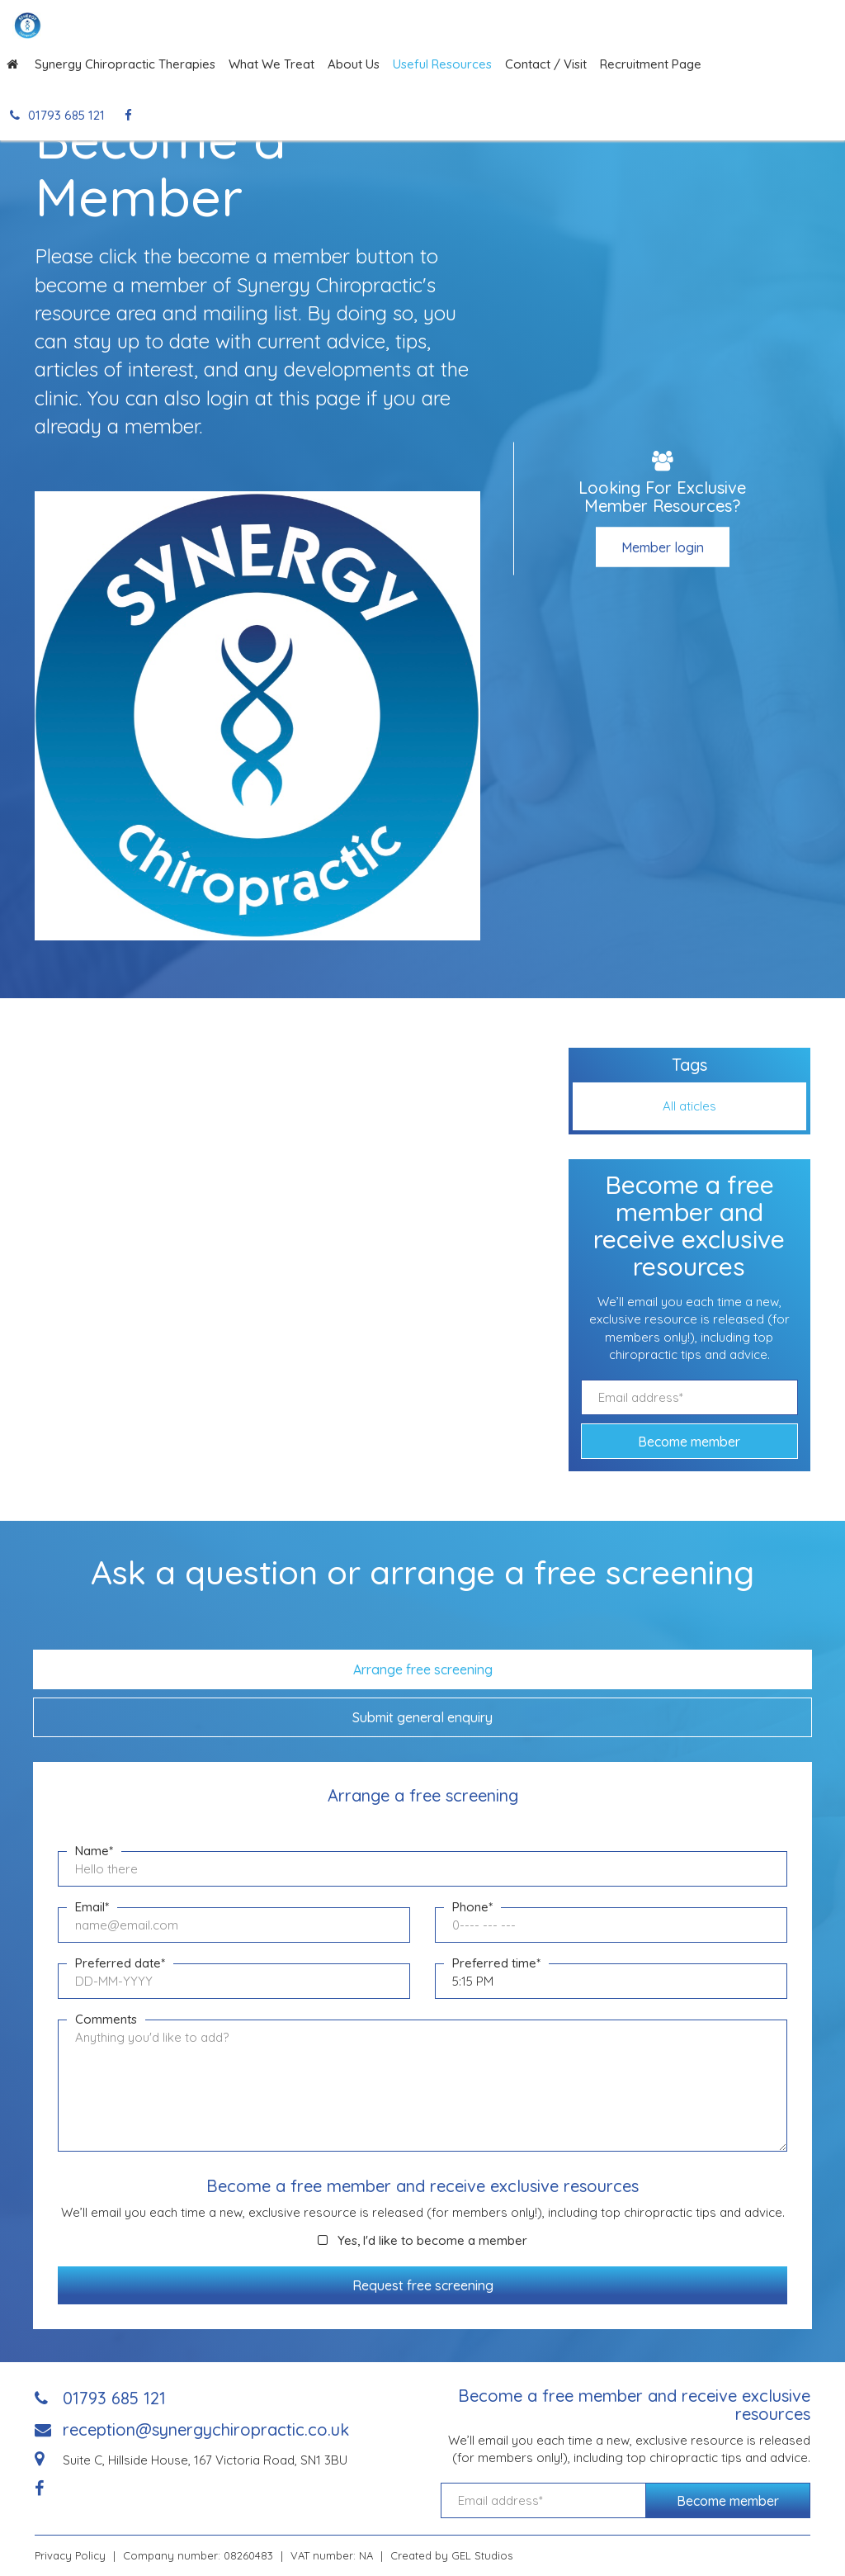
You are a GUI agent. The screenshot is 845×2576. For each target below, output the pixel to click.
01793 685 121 (57, 115)
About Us (354, 64)
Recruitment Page (650, 64)
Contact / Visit (546, 64)
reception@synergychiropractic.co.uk (206, 2429)
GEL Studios (481, 2555)
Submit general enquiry (422, 1717)
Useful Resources (442, 64)
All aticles (689, 1106)
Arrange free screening (423, 1669)
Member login (662, 546)
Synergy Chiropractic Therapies (125, 64)
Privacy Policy (70, 2555)
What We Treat (271, 64)
